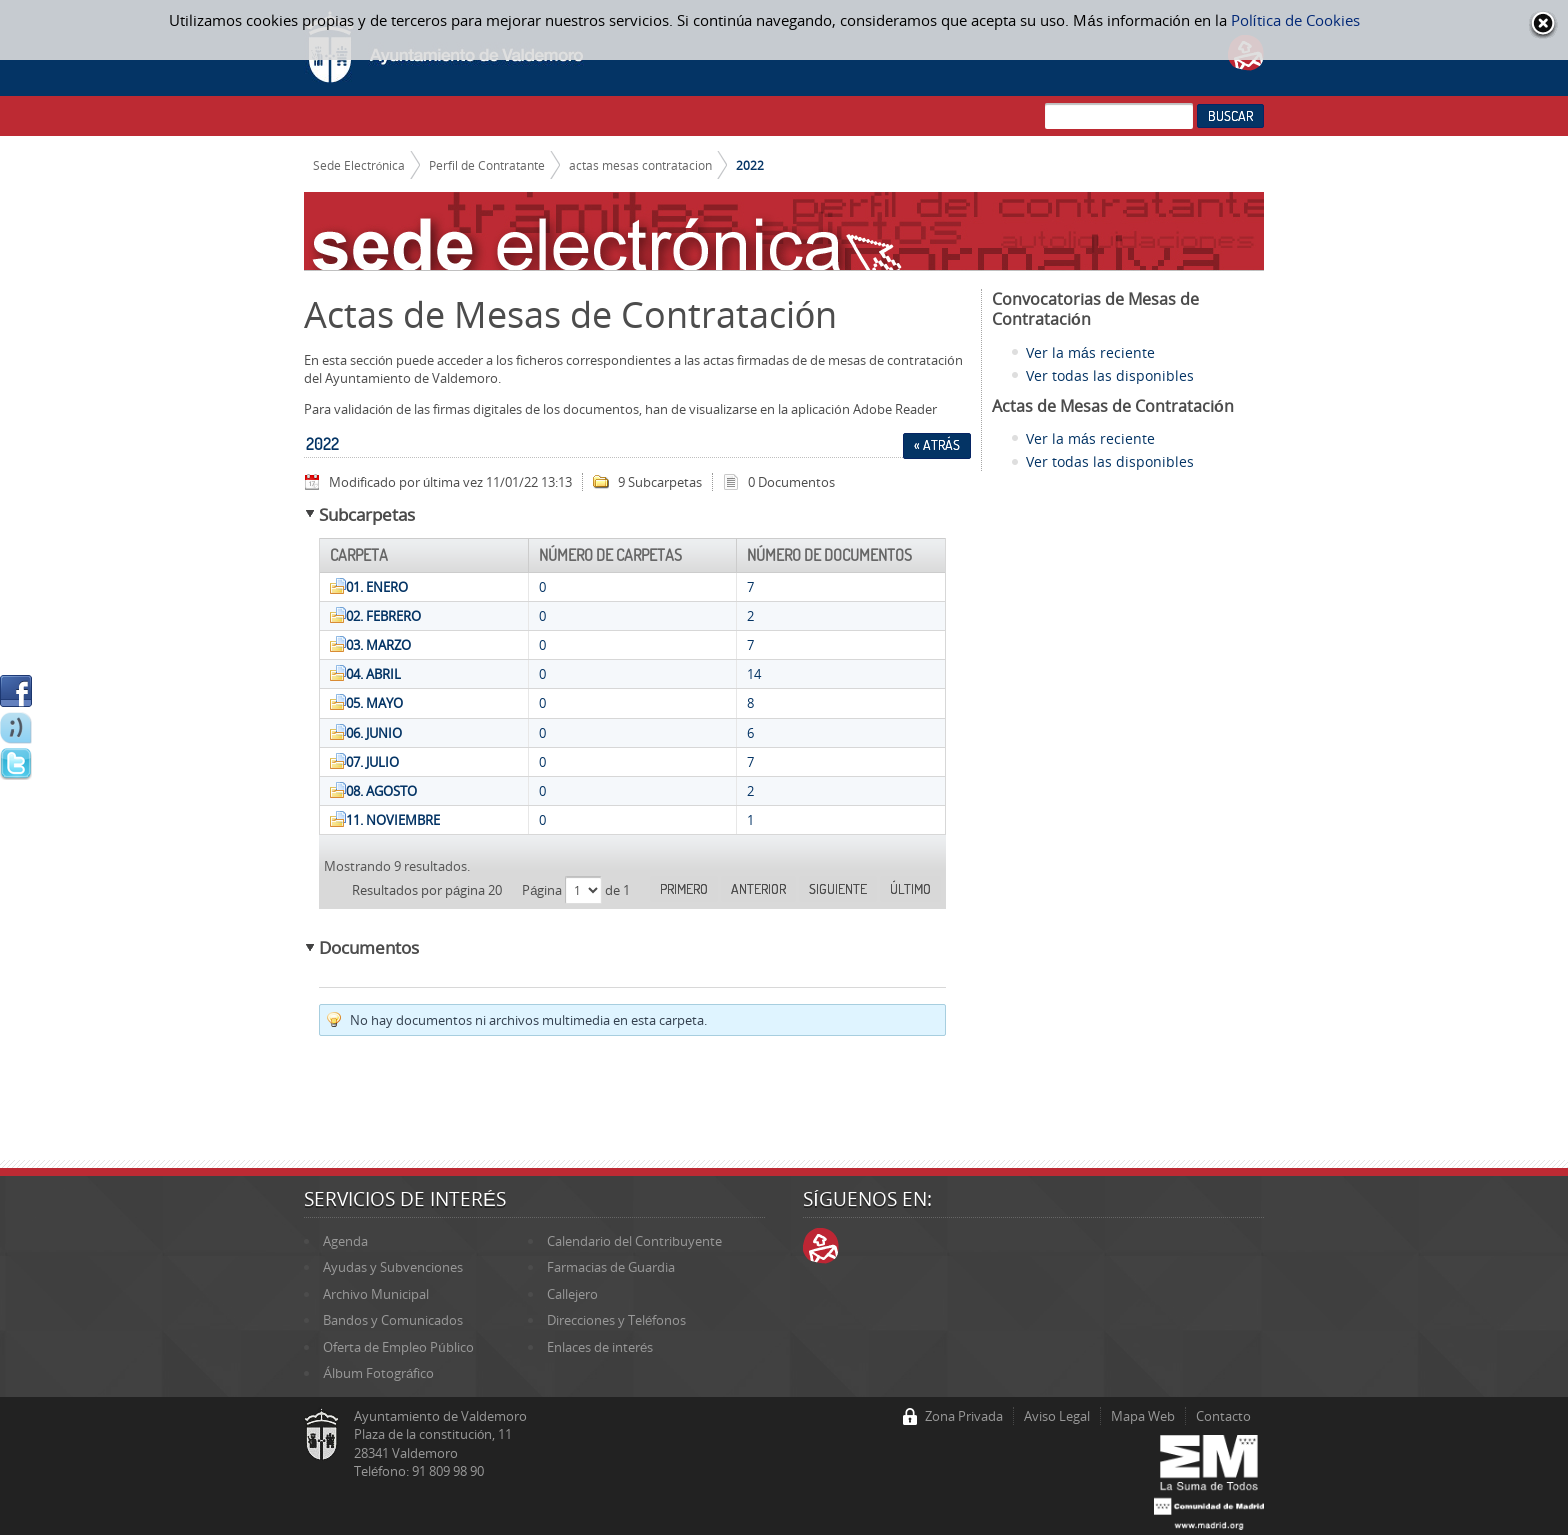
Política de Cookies (1295, 20)
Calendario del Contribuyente (634, 1241)
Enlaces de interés (600, 1347)
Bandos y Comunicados (393, 1320)
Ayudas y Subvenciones (393, 1267)
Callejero (572, 1294)
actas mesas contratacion (640, 165)
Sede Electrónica (359, 165)
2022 (750, 165)
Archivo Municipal (376, 1294)
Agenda (345, 1241)
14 (754, 674)
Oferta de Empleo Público (398, 1347)
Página (543, 890)
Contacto (1223, 1416)
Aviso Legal (1057, 1416)
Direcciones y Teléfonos (616, 1320)
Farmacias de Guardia (611, 1267)
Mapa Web (1143, 1416)
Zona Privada (964, 1416)
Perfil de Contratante (487, 165)
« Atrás (937, 445)
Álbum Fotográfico (378, 1373)
